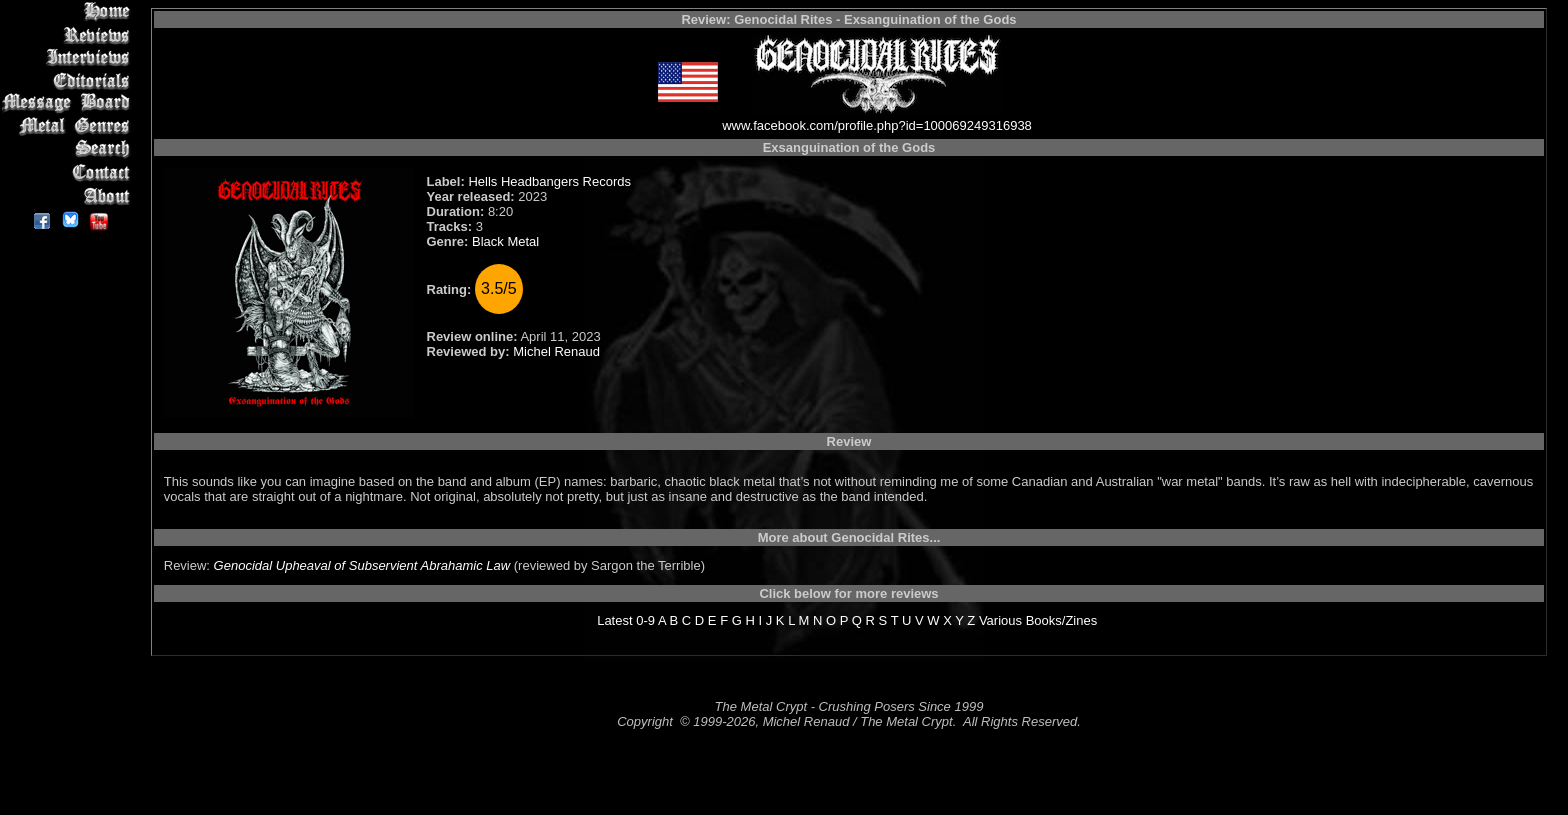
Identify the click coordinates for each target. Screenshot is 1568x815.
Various (1000, 620)
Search (69, 149)
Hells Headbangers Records (549, 181)
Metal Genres (69, 126)
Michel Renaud (556, 351)
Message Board (69, 103)
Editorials (69, 80)
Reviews (69, 34)
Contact (69, 172)
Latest (614, 620)
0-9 (645, 620)
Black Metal (505, 241)
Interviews (69, 57)
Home (69, 11)
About (69, 195)
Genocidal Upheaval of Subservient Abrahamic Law (362, 565)
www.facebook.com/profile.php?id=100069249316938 (877, 125)
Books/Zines (1062, 620)
